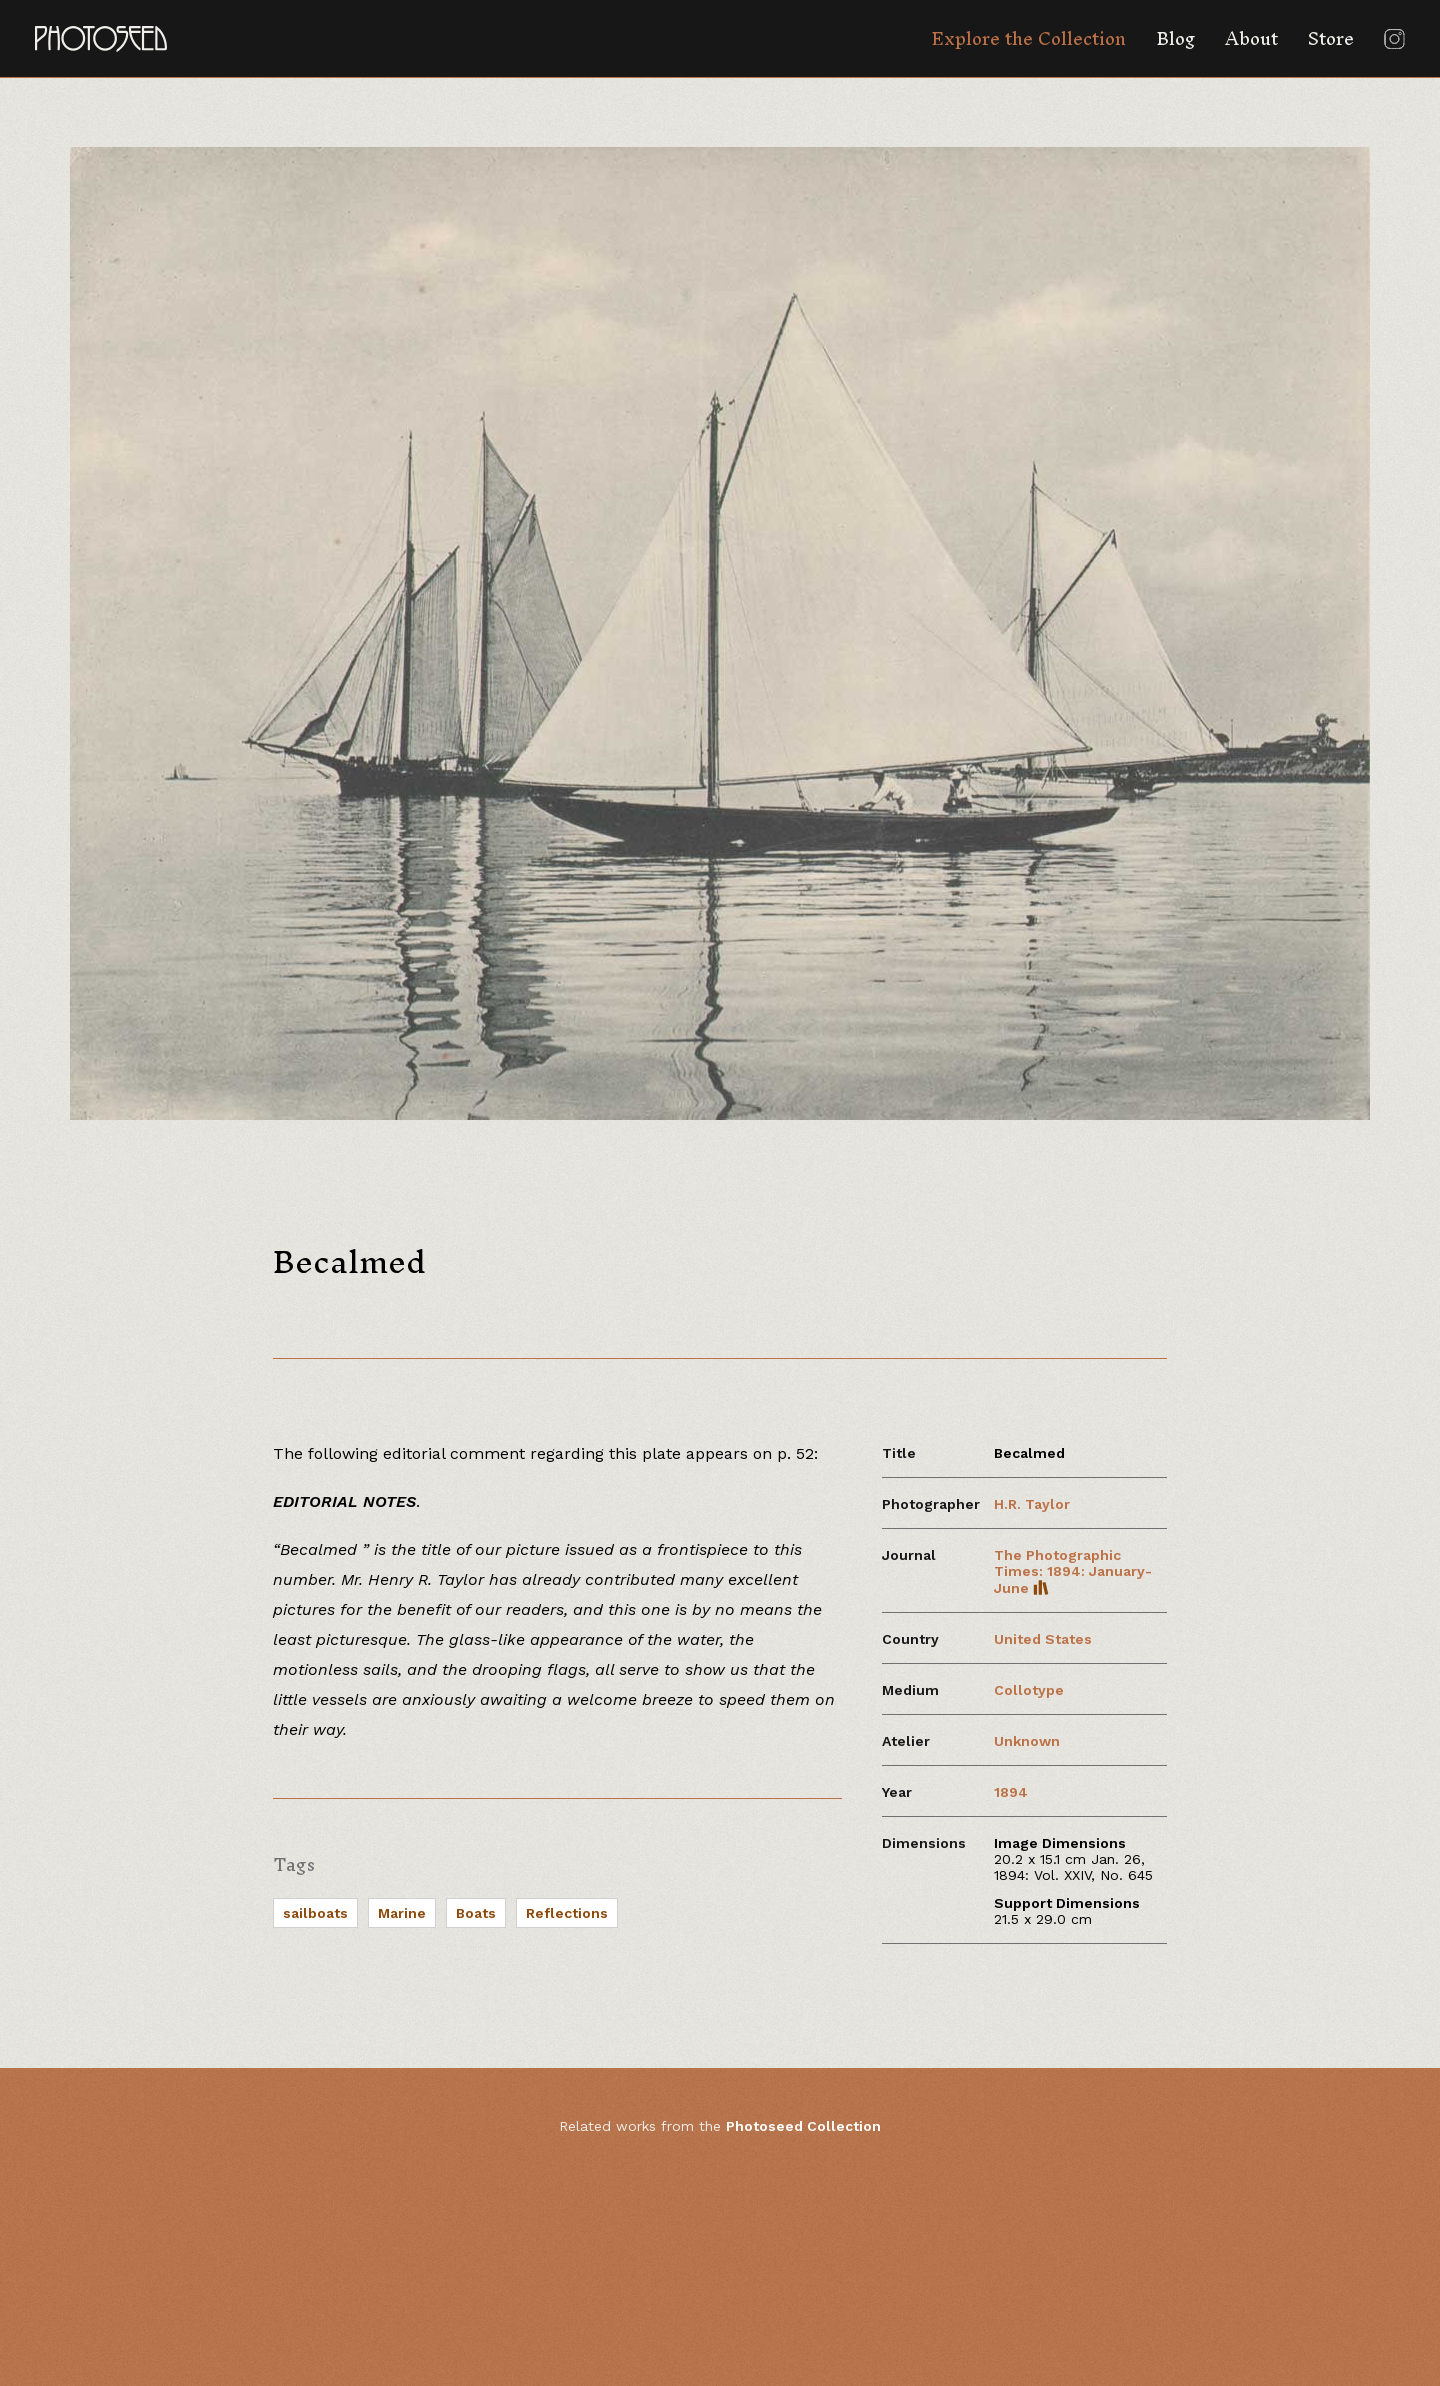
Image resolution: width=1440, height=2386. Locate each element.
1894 (1011, 1792)
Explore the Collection (1028, 38)
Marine (402, 1913)
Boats (476, 1913)
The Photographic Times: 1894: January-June (1073, 1571)
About (1251, 38)
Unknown (1027, 1741)
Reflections (567, 1913)
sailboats (315, 1913)
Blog (1175, 38)
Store (1331, 38)
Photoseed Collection (803, 2126)
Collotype (1029, 1690)
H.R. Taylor (1032, 1504)
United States (1043, 1639)
